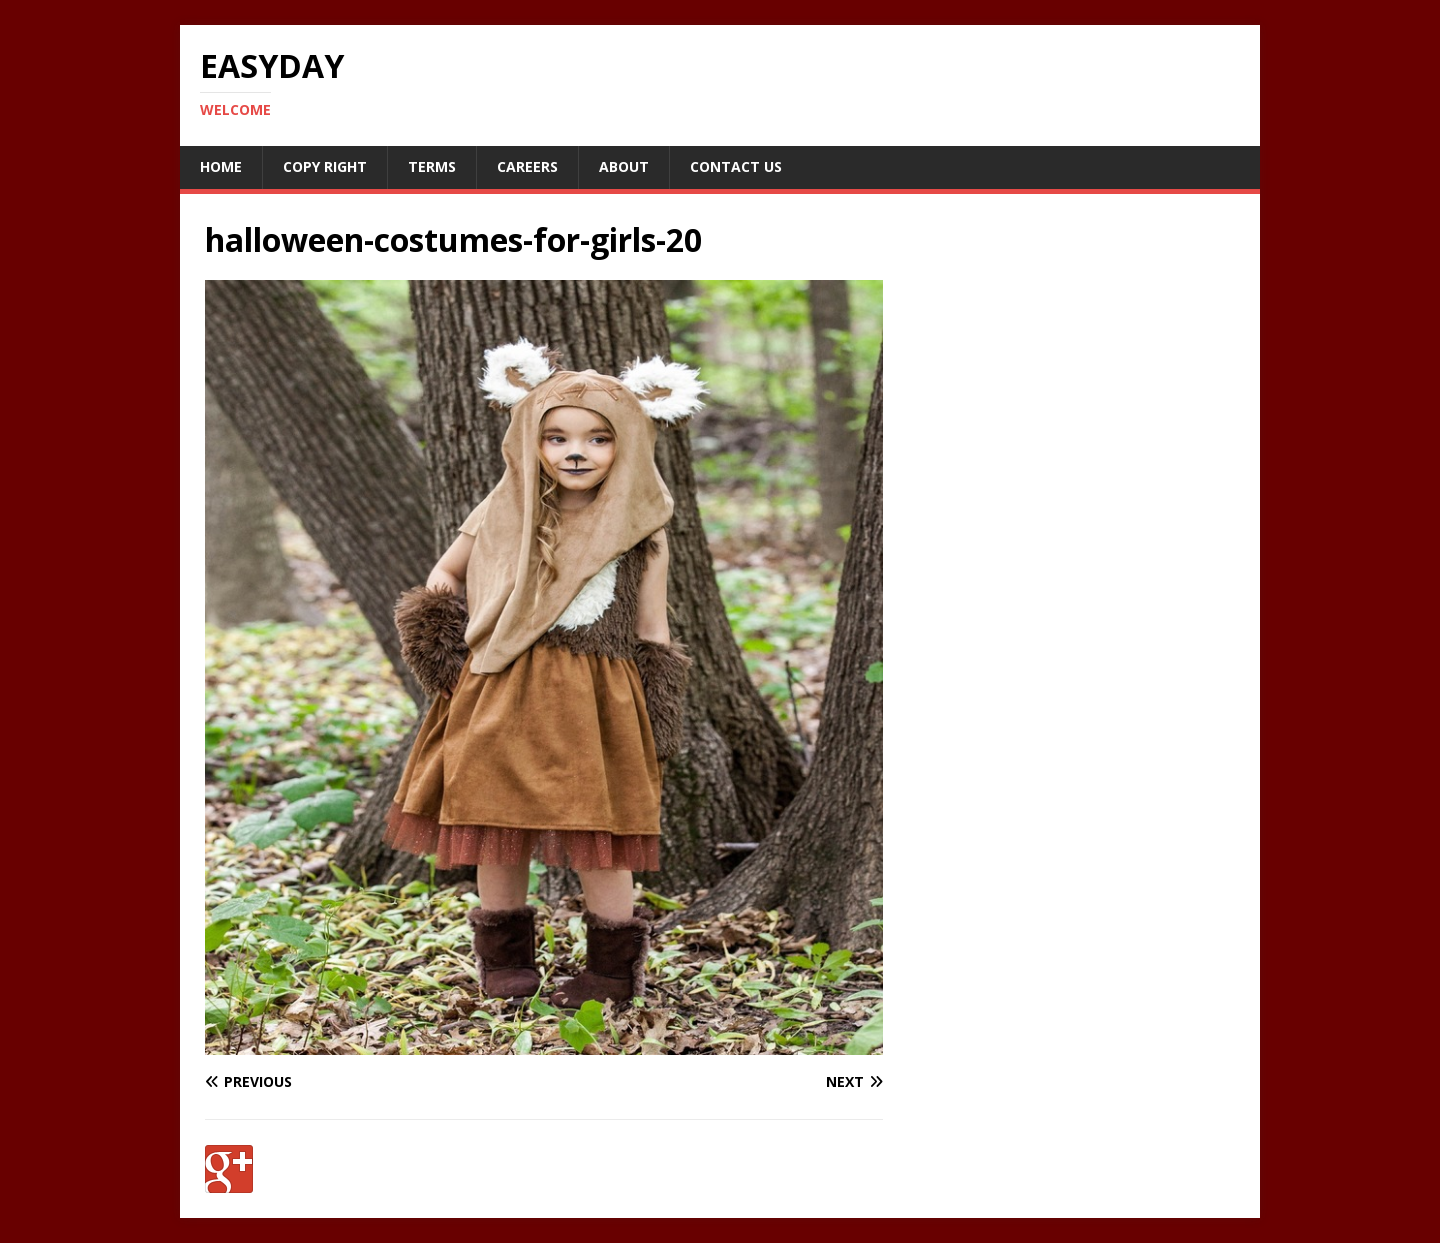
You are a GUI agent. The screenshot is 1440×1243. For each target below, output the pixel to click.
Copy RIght (325, 166)
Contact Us (736, 166)
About (624, 166)
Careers (527, 166)
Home (221, 166)
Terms (432, 166)
